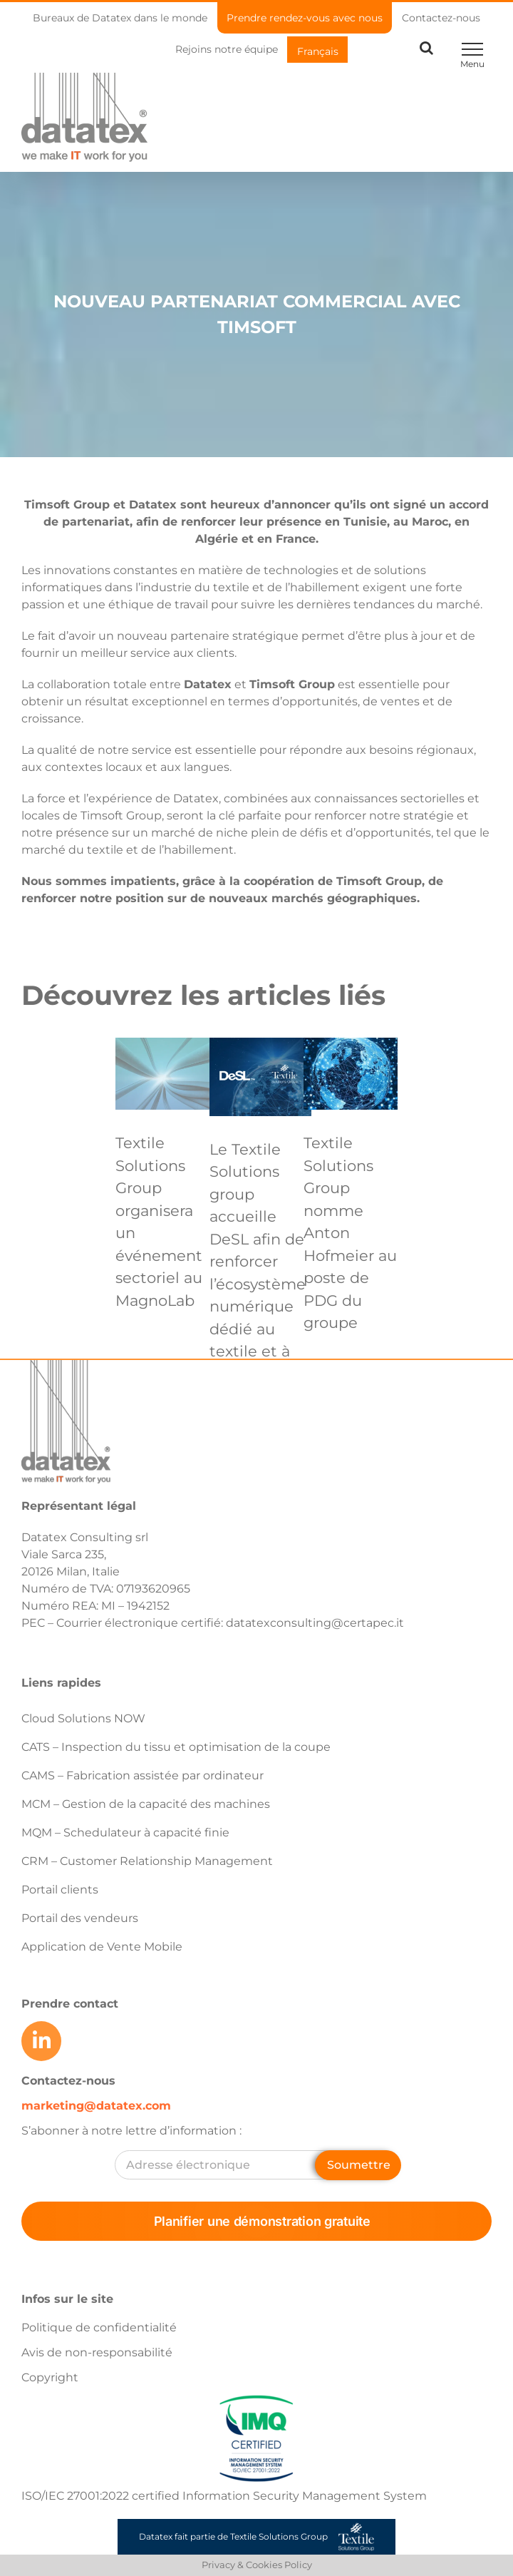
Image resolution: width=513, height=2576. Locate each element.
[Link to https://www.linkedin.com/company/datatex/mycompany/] (41, 2041)
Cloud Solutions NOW (83, 1718)
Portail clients (59, 1889)
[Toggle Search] (426, 48)
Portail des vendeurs (79, 1918)
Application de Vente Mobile (101, 1946)
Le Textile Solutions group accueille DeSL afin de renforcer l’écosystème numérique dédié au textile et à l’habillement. (260, 1261)
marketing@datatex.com (96, 2105)
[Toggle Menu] (472, 49)
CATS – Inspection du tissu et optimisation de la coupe (176, 1747)
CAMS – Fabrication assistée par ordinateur (142, 1775)
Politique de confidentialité (99, 2327)
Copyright (49, 2377)
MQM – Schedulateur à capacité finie (125, 1832)
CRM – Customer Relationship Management (147, 1861)
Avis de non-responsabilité (96, 2352)
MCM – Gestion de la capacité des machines (145, 1804)
